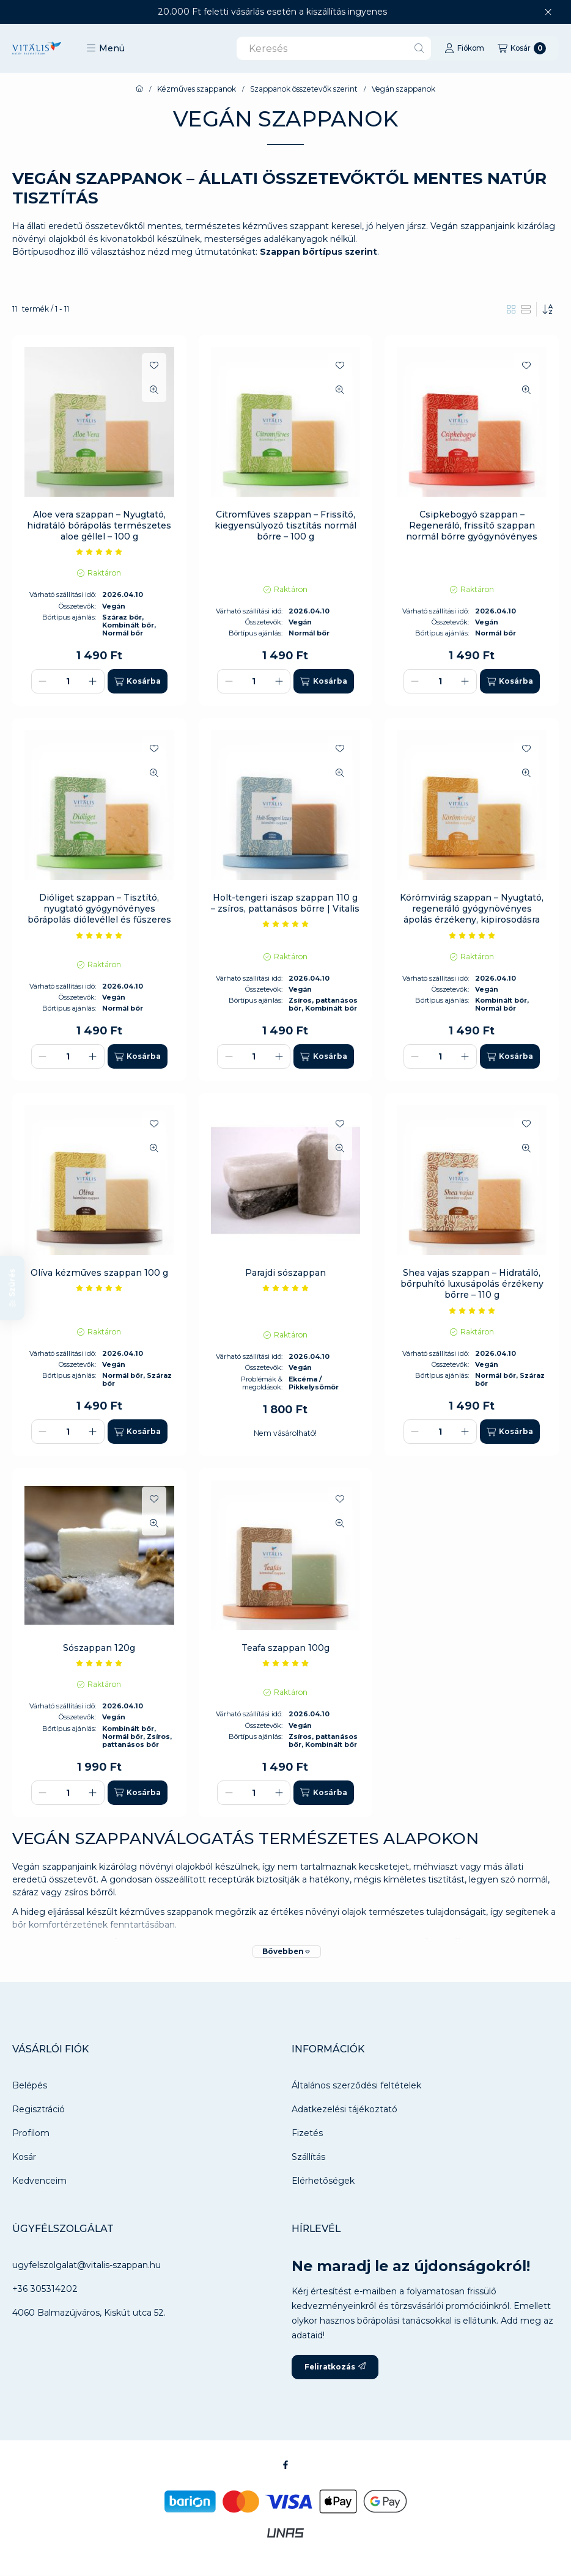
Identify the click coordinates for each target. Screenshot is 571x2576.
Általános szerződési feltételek (356, 2085)
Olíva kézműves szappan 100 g (99, 1272)
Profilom (31, 2133)
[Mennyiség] (68, 681)
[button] (105, 48)
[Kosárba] (138, 681)
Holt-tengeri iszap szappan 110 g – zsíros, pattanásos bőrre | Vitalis (285, 903)
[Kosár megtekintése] (522, 48)
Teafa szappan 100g (285, 1647)
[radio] (525, 309)
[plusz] (93, 681)
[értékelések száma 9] (99, 1663)
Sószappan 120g (99, 1647)
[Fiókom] (464, 48)
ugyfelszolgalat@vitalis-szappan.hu (86, 2264)
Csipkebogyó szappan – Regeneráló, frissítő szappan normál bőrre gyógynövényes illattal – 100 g (471, 531)
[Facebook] (285, 2465)
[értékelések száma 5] (472, 935)
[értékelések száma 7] (472, 1310)
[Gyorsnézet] (154, 390)
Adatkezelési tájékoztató (344, 2109)
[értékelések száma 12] (285, 924)
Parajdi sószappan (285, 1272)
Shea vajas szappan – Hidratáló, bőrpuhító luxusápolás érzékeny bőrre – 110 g (471, 1283)
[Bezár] (548, 12)
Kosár (24, 2156)
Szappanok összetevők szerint (304, 89)
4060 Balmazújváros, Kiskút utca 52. (89, 2312)
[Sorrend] (548, 309)
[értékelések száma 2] (99, 551)
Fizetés (307, 2133)
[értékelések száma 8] (99, 935)
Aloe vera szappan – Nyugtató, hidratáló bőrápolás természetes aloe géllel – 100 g (99, 525)
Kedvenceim (39, 2180)
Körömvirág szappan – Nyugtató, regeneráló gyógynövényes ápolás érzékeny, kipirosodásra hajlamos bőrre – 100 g (471, 914)
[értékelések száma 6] (99, 1288)
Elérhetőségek (323, 2180)
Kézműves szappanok (196, 89)
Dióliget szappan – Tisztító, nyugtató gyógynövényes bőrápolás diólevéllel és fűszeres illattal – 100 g (99, 914)
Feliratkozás (335, 2366)
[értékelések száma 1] (285, 1288)
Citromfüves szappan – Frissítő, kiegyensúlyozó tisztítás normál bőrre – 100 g (285, 525)
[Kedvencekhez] (154, 365)
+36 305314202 (45, 2288)
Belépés (29, 2085)
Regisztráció (38, 2109)
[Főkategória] (139, 89)
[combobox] (334, 48)
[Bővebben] (286, 1951)
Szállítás (308, 2156)
